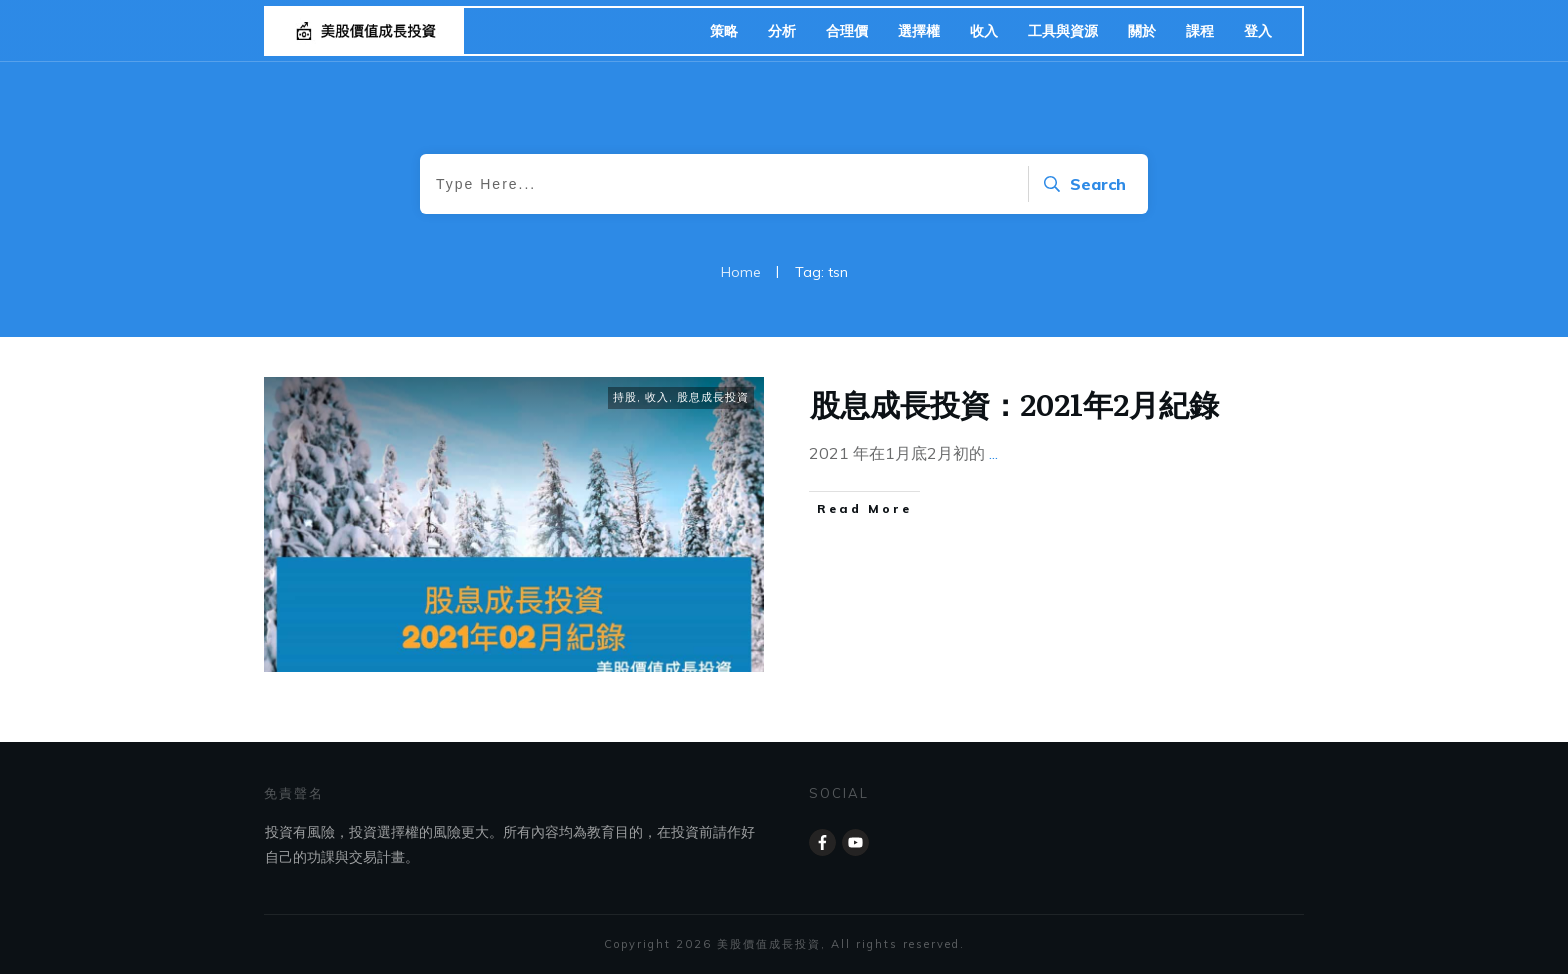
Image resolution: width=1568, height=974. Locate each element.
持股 (625, 397)
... (993, 453)
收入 (657, 397)
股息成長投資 (713, 397)
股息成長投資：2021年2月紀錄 (1014, 403)
